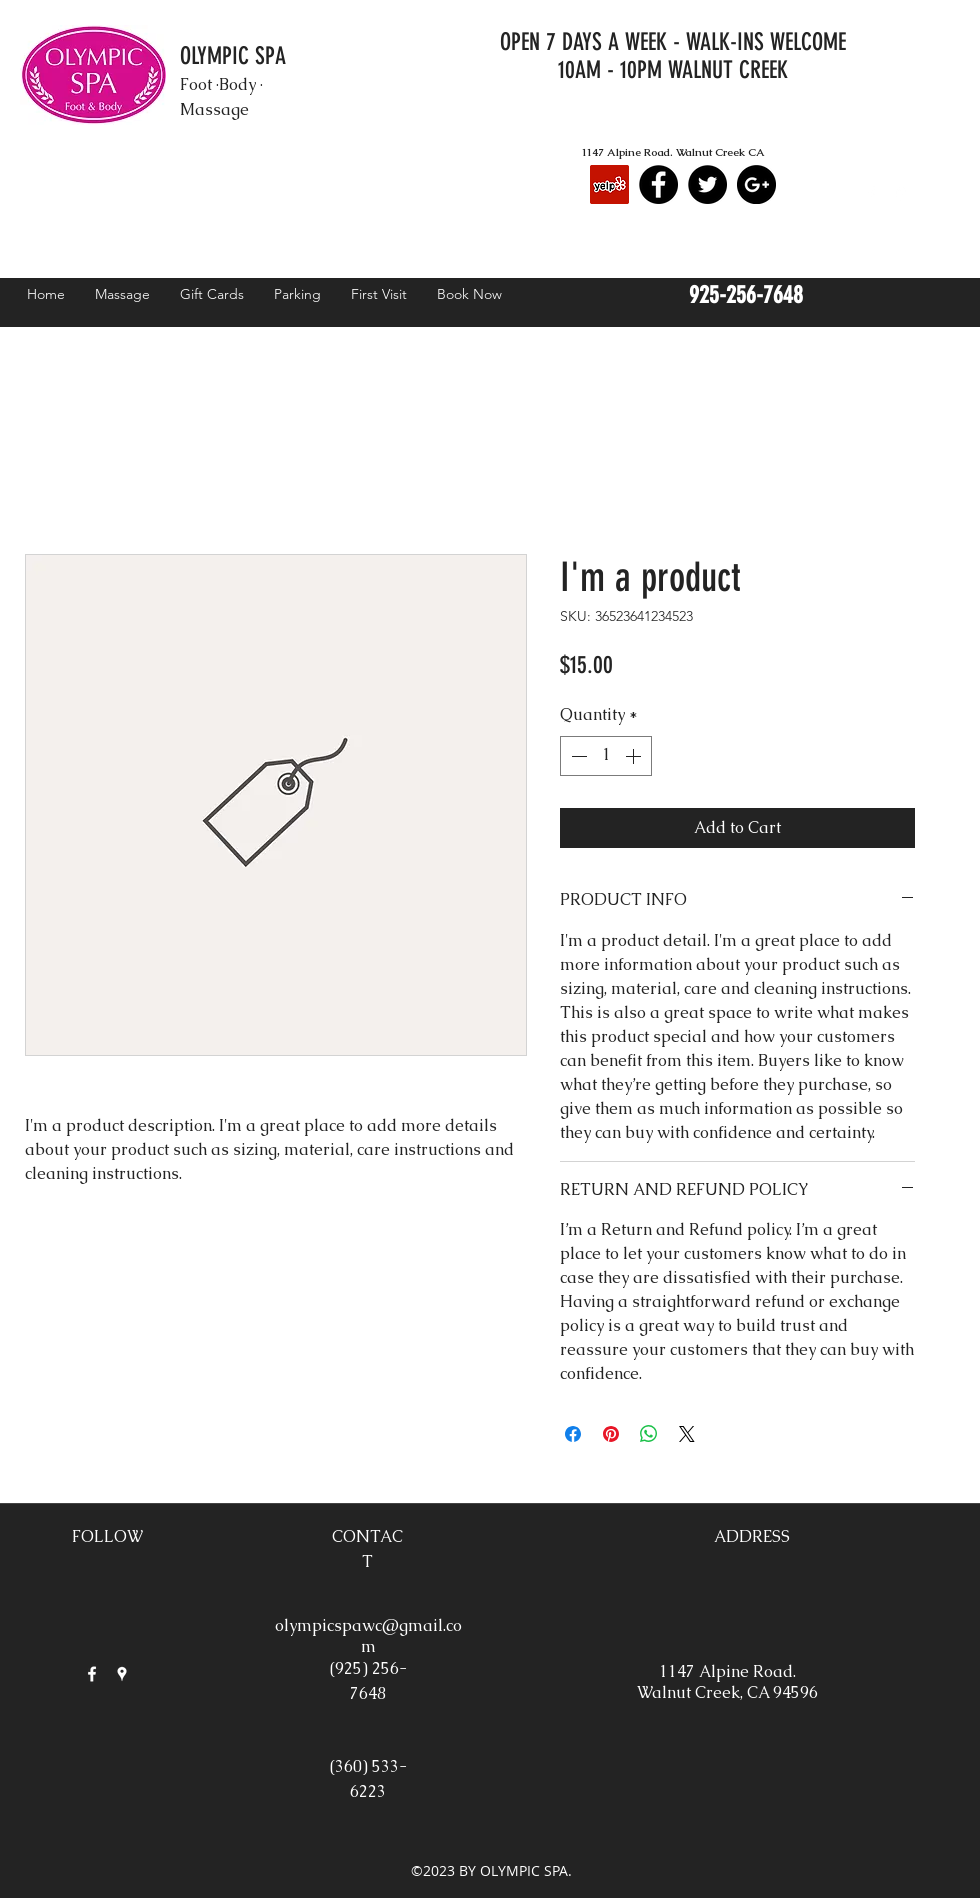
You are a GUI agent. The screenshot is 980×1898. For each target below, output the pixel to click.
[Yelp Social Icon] (609, 184)
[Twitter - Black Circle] (707, 184)
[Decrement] (577, 756)
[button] (949, 191)
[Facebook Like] (874, 128)
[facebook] (871, 194)
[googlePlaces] (901, 194)
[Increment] (635, 756)
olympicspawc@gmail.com (368, 1636)
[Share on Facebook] (573, 1434)
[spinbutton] (606, 756)
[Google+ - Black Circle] (756, 184)
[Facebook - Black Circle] (658, 184)
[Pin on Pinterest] (611, 1434)
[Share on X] (687, 1434)
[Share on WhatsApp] (649, 1434)
